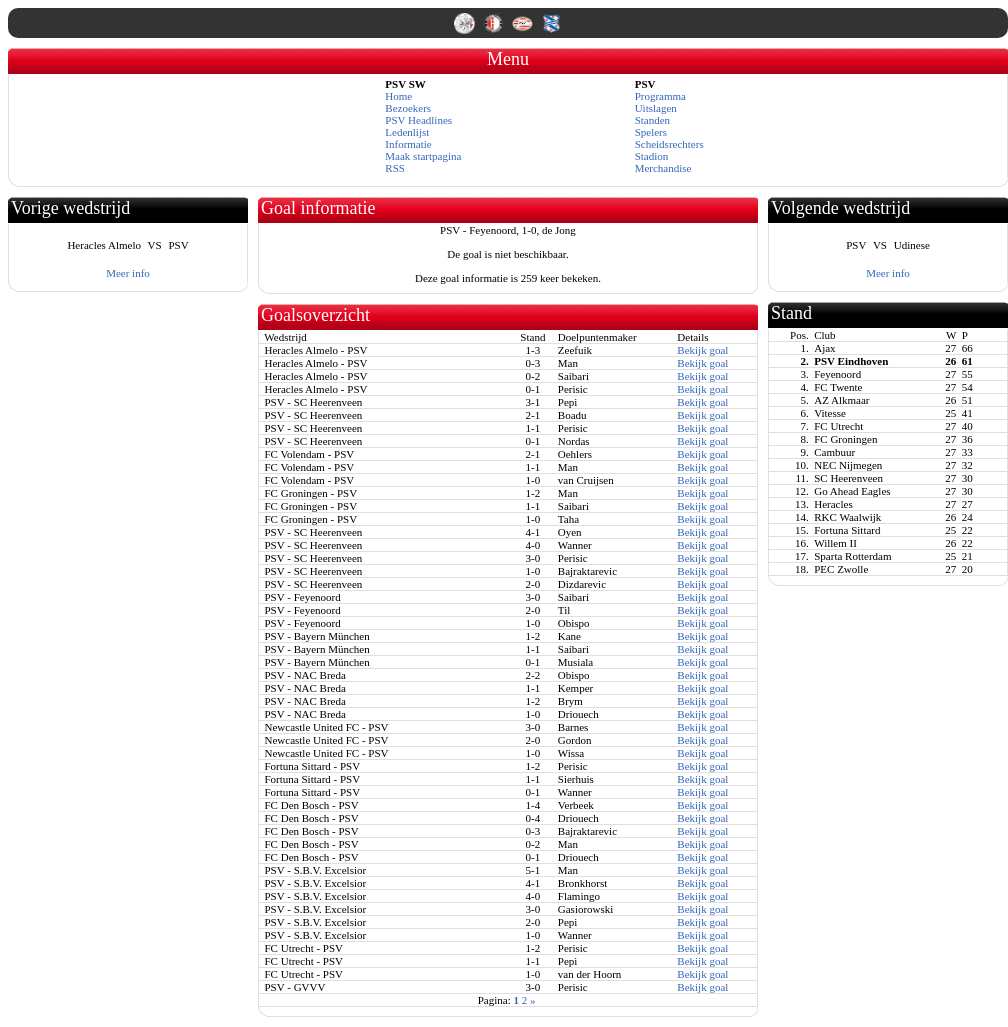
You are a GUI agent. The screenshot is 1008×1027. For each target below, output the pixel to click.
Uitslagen (656, 108)
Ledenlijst (407, 132)
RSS (395, 168)
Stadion (652, 156)
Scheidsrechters (669, 144)
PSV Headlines (418, 120)
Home (398, 96)
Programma (660, 96)
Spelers (651, 132)
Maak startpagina (423, 156)
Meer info (128, 273)
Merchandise (663, 168)
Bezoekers (408, 108)
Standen (652, 120)
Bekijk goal (702, 350)
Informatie (408, 144)
